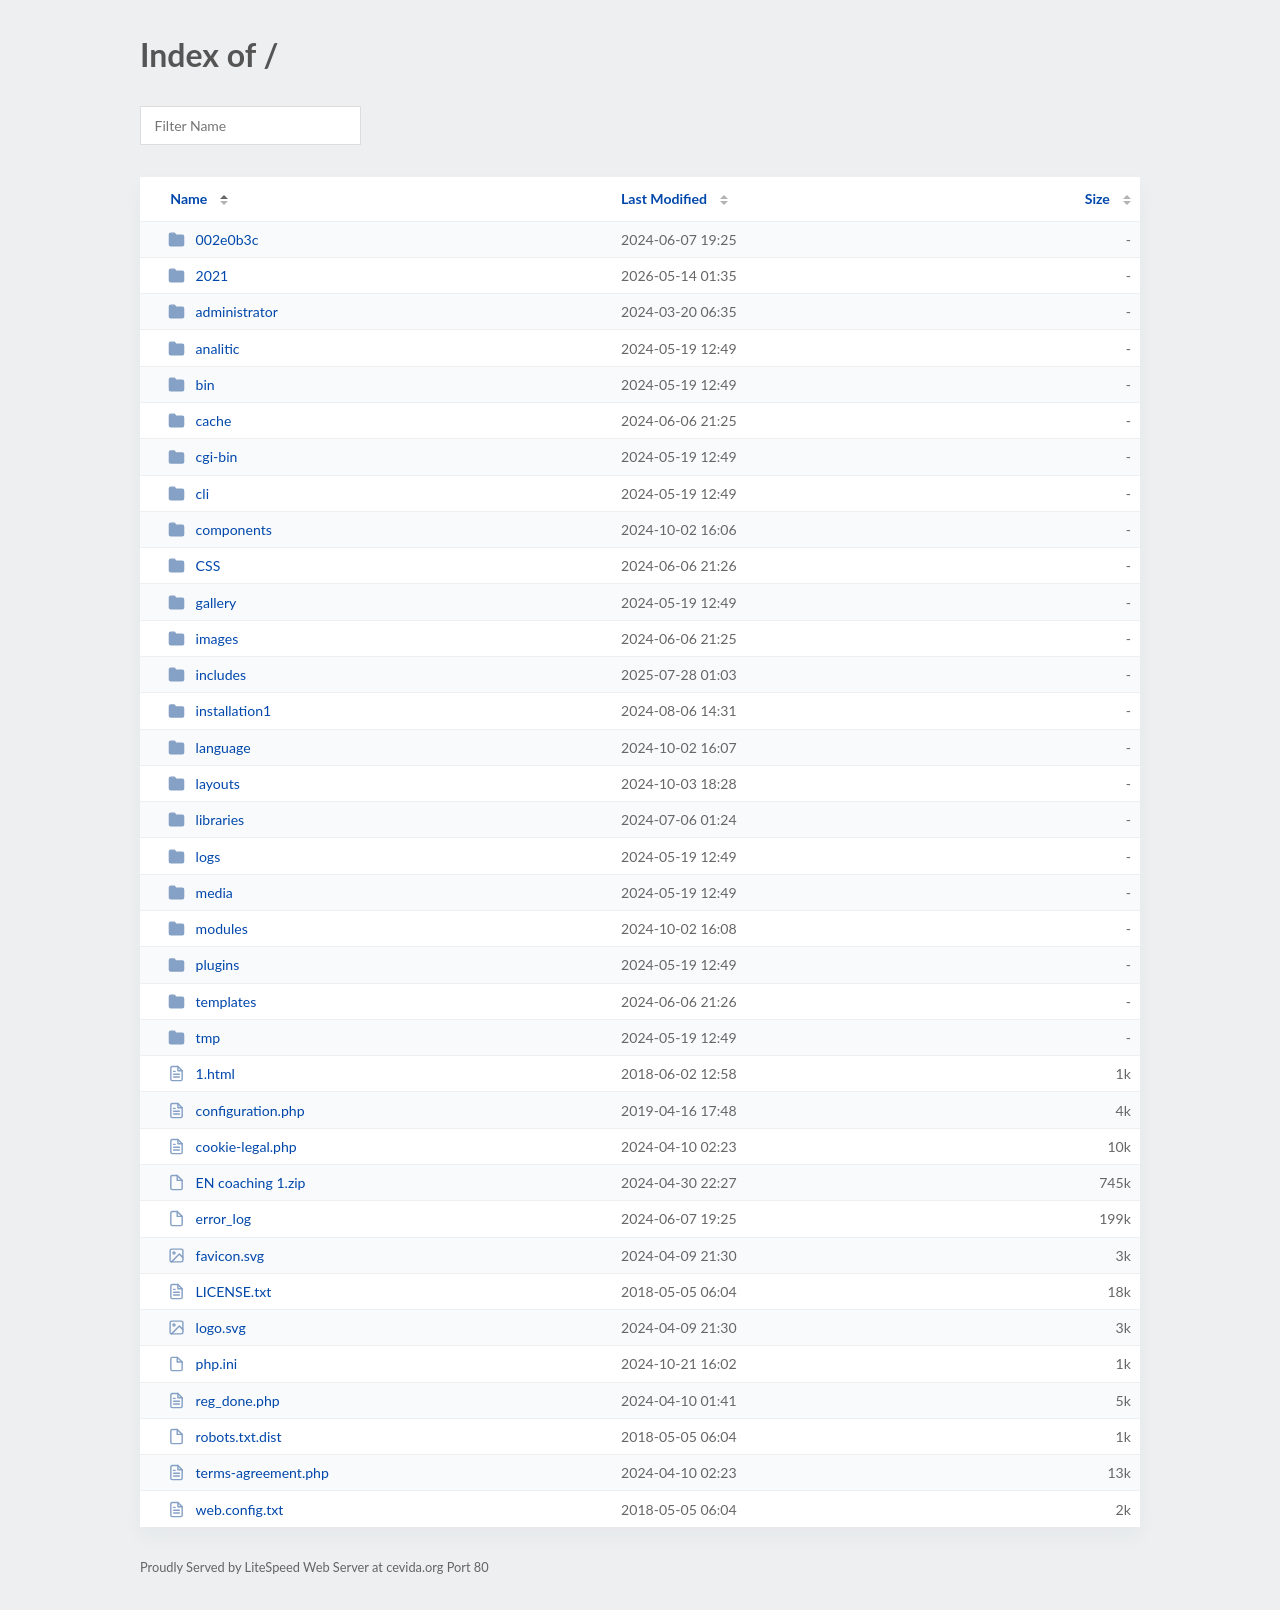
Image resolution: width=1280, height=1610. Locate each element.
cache (199, 420)
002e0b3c (213, 239)
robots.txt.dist (224, 1436)
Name (188, 198)
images (203, 638)
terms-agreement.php (248, 1472)
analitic (203, 348)
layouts (204, 783)
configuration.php (236, 1110)
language (209, 747)
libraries (206, 819)
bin (191, 384)
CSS (194, 565)
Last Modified (664, 198)
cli (188, 493)
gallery (202, 602)
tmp (194, 1037)
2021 (198, 275)
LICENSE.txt (219, 1291)
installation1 (219, 710)
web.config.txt (225, 1509)
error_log (209, 1218)
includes (207, 674)
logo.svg (207, 1327)
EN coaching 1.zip (236, 1182)
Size (1097, 198)
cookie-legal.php (232, 1146)
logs (194, 856)
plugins (203, 964)
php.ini (202, 1363)
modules (208, 928)
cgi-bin (202, 456)
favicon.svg (216, 1255)
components (220, 529)
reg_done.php (224, 1400)
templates (212, 1001)
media (200, 892)
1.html (201, 1073)
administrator (223, 311)
